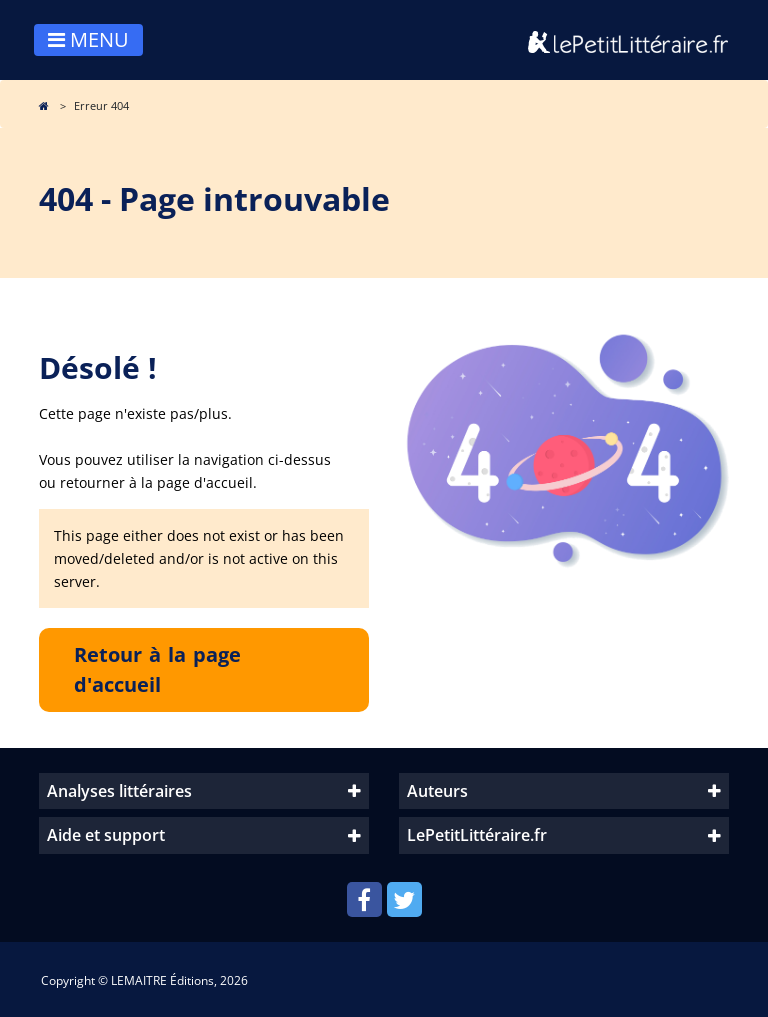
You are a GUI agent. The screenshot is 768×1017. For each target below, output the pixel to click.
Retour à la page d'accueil (157, 669)
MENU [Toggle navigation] (88, 39)
